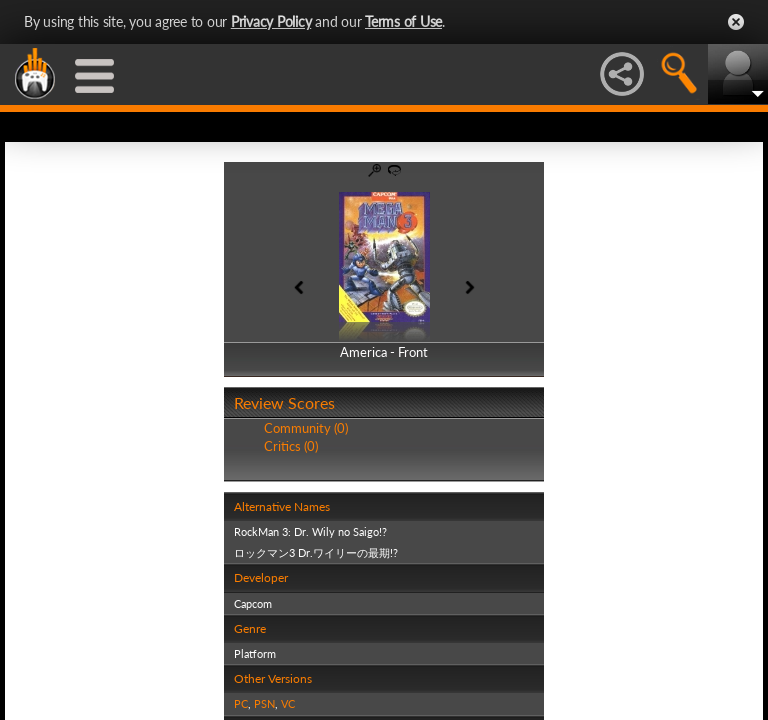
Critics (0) (291, 446)
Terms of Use (403, 21)
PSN (264, 703)
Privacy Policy (271, 21)
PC (241, 703)
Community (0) (306, 428)
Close (736, 22)
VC (288, 703)
